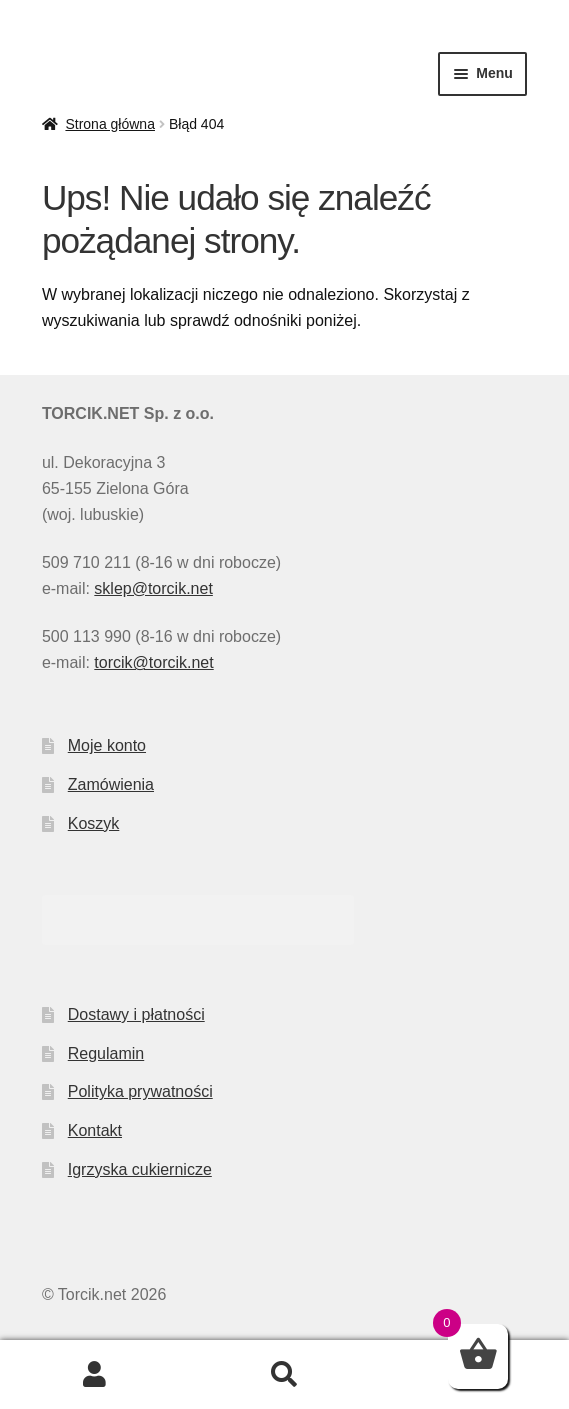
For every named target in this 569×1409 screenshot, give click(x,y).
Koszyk (94, 823)
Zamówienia (111, 784)
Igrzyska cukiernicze (140, 1169)
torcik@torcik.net (153, 662)
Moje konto (107, 745)
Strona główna (110, 124)
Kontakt (95, 1130)
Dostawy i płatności (136, 1014)
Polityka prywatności (140, 1091)
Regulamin (106, 1053)
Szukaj (285, 1375)
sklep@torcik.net (153, 588)
